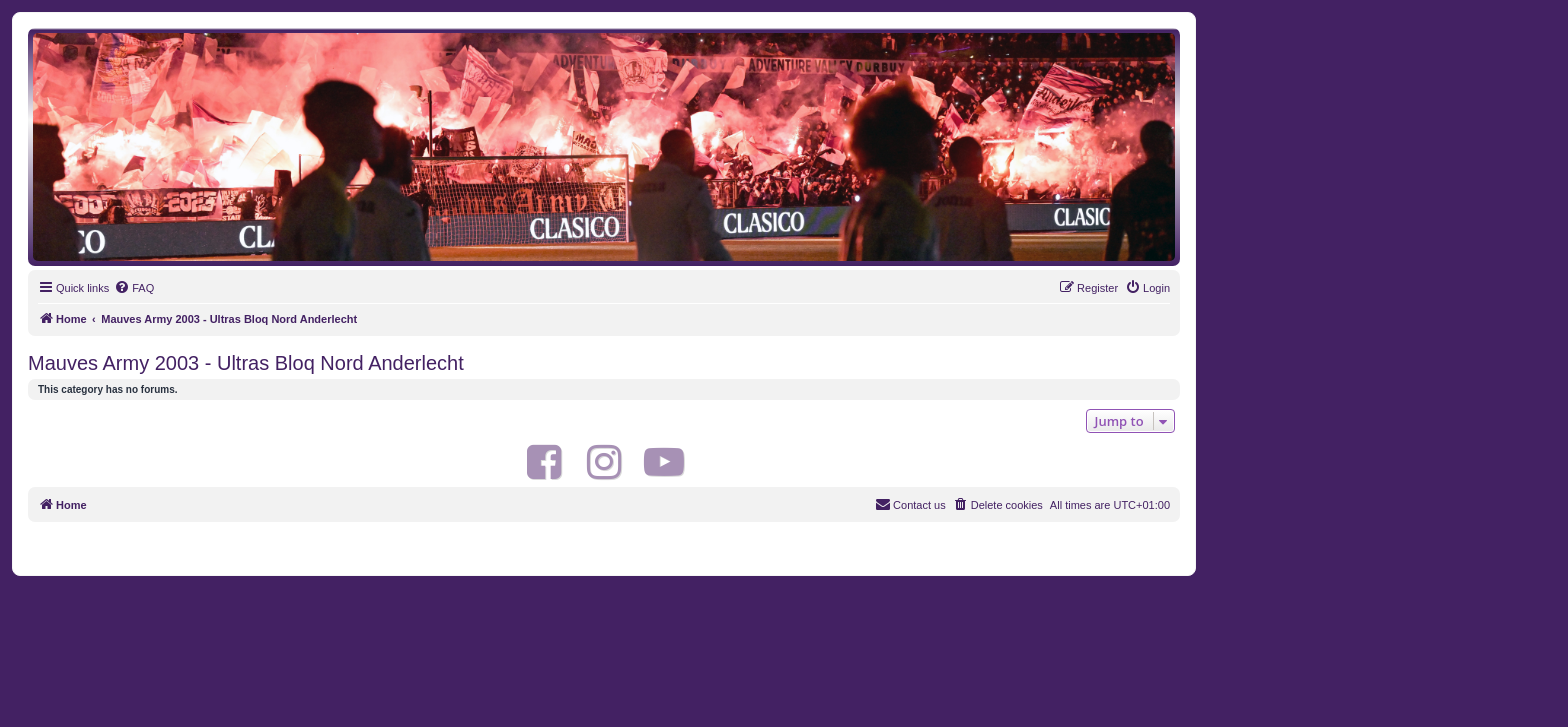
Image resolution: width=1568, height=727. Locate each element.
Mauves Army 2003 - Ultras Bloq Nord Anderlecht (246, 363)
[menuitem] (134, 288)
